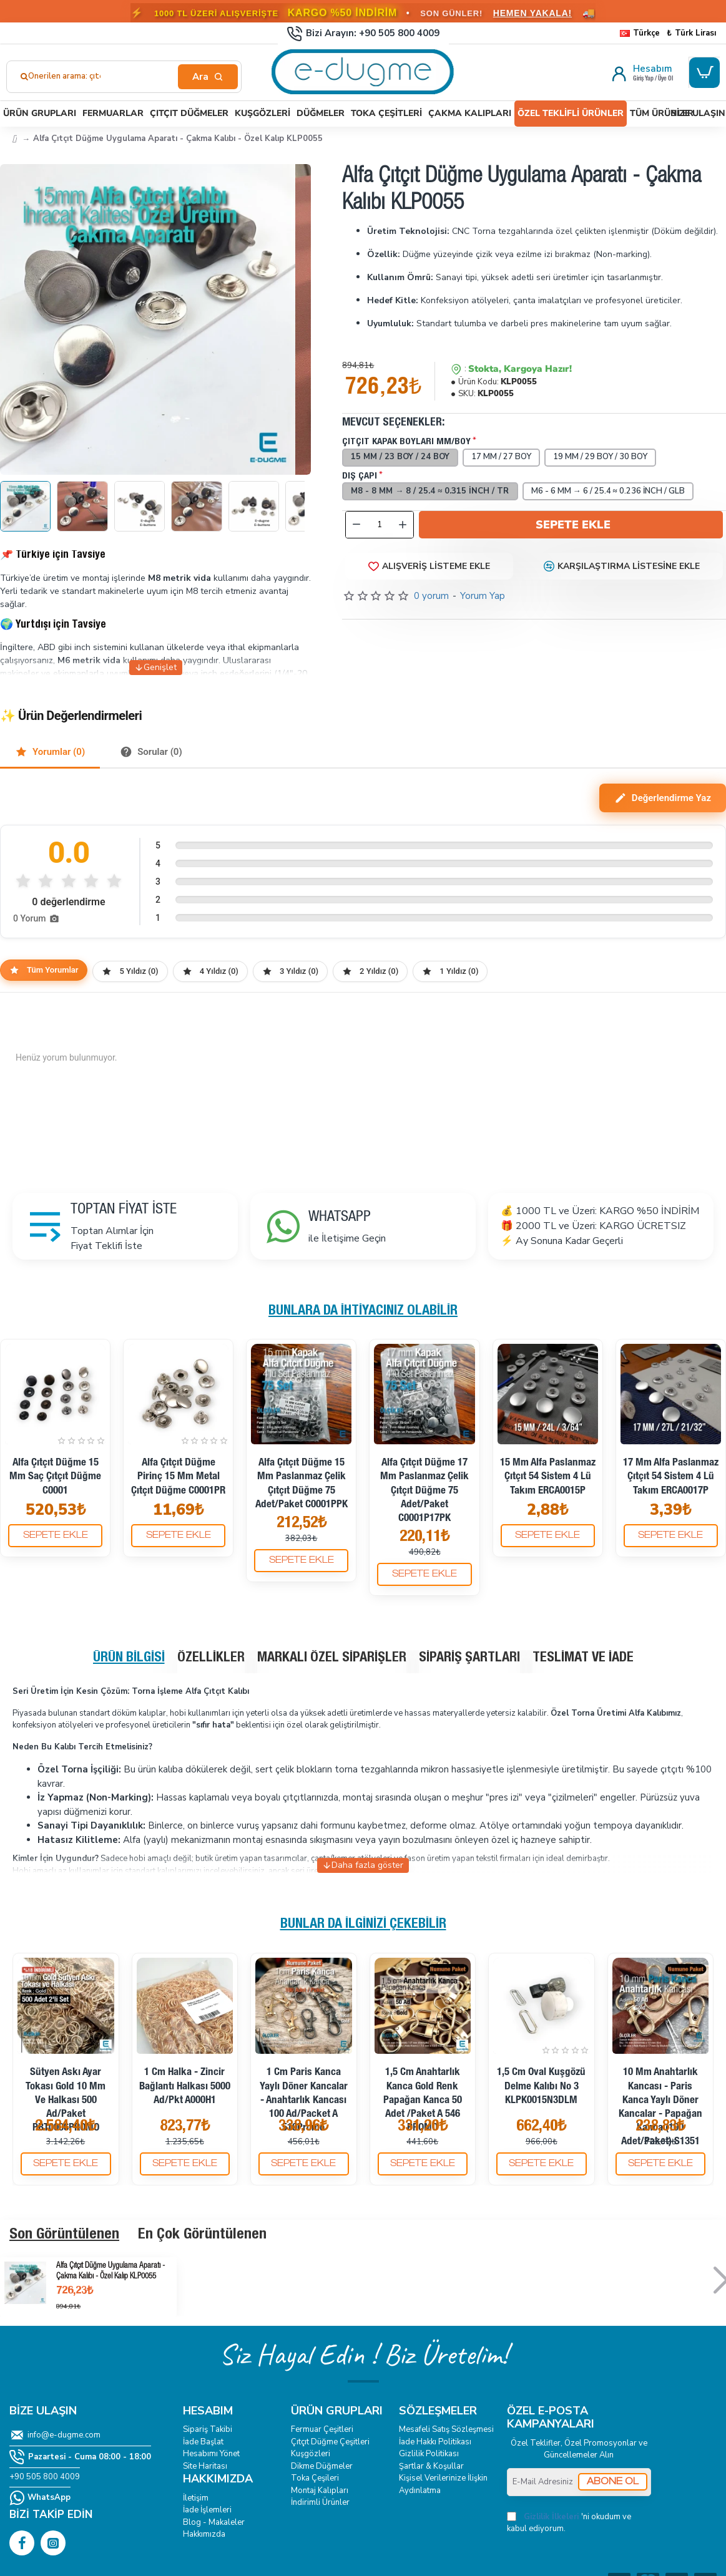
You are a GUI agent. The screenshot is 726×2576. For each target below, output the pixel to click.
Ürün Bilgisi (129, 1658)
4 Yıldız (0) (210, 971)
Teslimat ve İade (583, 1658)
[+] (403, 525)
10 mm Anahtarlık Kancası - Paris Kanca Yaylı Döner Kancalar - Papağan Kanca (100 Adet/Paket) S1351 (660, 2107)
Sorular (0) (151, 752)
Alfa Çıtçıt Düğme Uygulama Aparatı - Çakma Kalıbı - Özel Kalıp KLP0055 (110, 2271)
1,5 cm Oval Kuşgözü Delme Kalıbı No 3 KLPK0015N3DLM (541, 2087)
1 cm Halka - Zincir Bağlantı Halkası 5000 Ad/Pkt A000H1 (184, 2087)
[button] (571, 524)
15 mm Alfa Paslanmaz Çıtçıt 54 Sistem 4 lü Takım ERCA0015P (548, 1477)
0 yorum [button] (431, 596)
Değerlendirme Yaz (662, 798)
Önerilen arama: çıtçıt (68, 76)
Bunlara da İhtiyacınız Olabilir (363, 1311)
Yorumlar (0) (50, 752)
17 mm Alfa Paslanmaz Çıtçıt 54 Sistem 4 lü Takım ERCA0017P (671, 1477)
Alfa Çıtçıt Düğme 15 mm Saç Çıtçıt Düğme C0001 (55, 1477)
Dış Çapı (359, 476)
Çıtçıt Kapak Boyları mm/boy (406, 442)
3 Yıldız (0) (290, 971)
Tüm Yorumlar (43, 970)
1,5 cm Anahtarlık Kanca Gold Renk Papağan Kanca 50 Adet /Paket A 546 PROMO (422, 2100)
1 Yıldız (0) (450, 971)
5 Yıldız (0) (130, 971)
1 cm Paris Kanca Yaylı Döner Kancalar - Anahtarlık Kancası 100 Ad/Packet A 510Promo (304, 2100)
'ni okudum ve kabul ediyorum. (569, 2523)
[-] (356, 525)
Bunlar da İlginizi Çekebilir (363, 1925)
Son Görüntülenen (64, 2235)
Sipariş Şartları (469, 1658)
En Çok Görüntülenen (202, 2235)
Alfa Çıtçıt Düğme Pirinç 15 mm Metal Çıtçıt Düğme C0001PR (178, 1477)
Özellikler (211, 1658)
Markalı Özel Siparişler (331, 1658)
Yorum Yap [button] (482, 596)
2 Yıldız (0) (370, 971)
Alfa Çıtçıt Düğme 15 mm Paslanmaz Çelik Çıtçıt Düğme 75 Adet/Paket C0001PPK (301, 1484)
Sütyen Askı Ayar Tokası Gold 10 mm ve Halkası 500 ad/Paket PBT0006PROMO (65, 2100)
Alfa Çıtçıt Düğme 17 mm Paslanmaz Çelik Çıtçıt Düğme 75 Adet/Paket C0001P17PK (424, 1491)
